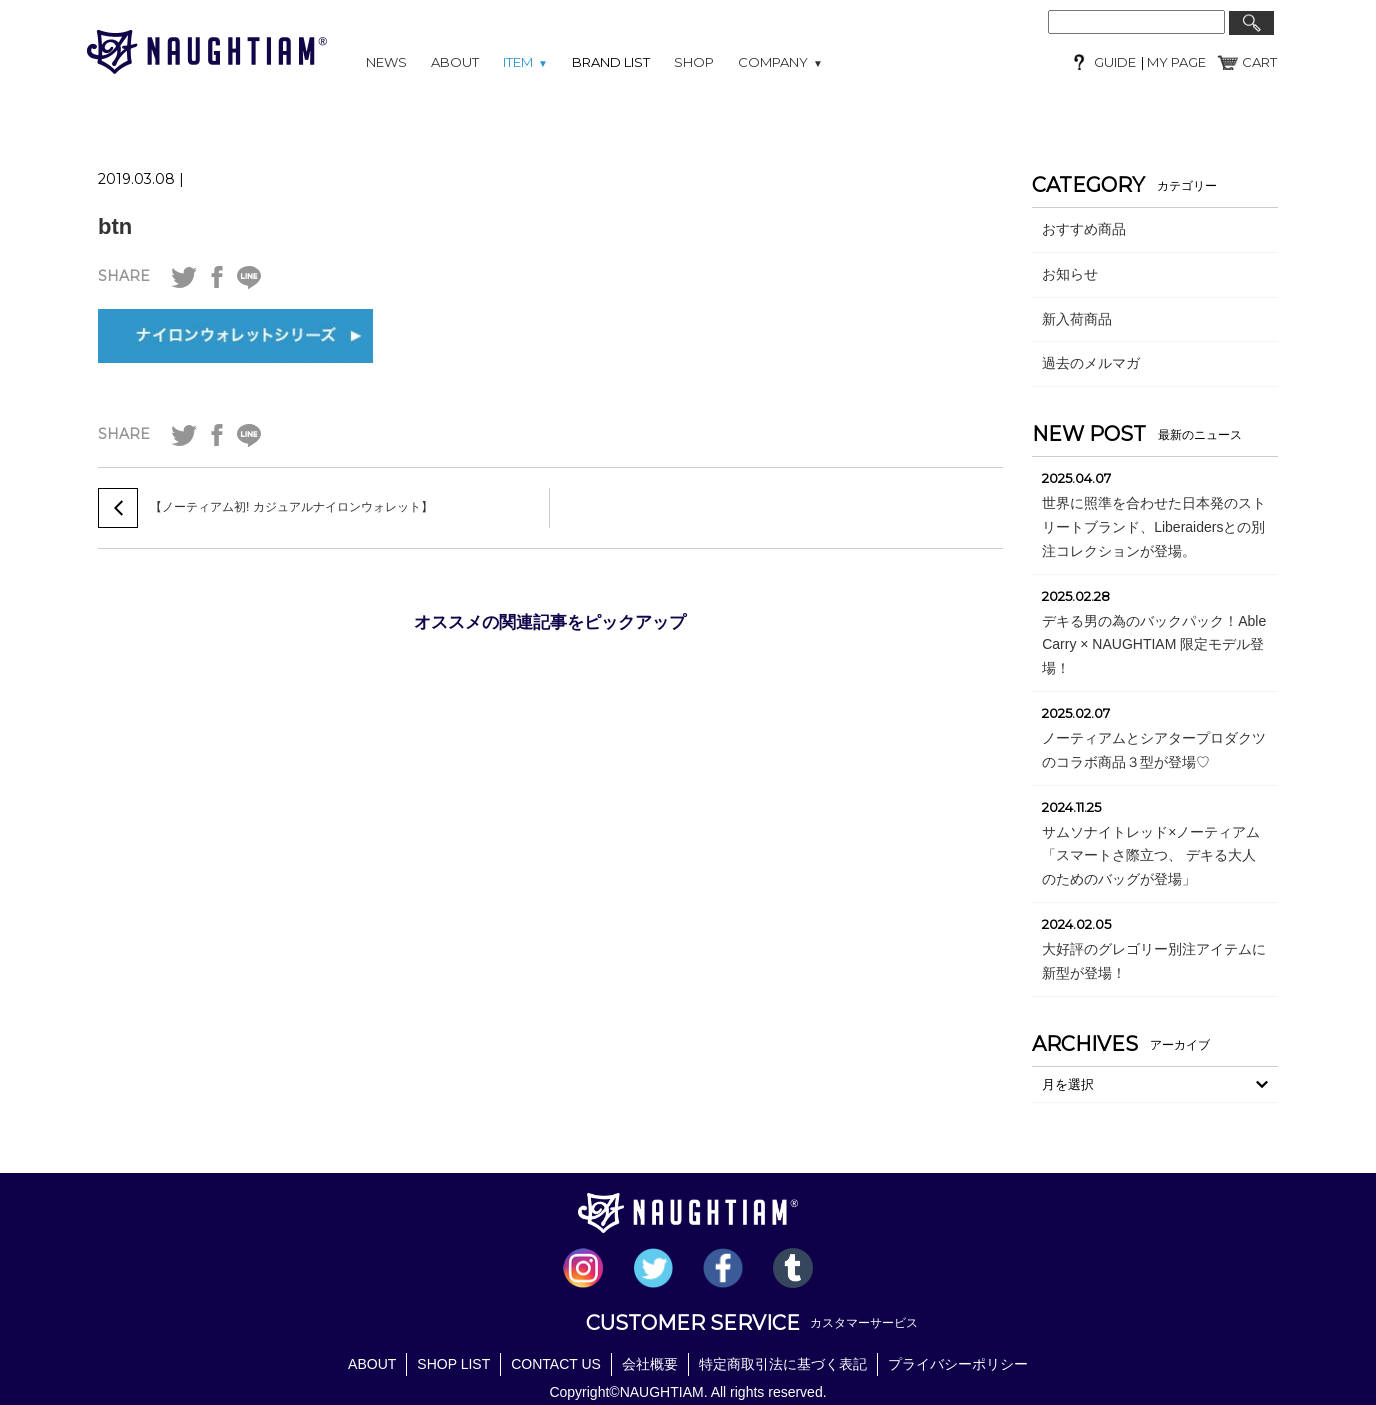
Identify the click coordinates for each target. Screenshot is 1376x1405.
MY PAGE (1175, 62)
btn (115, 226)
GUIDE (1115, 62)
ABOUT (455, 62)
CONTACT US (556, 1364)
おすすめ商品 (1084, 229)
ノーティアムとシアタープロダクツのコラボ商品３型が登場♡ (1154, 750)
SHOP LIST (453, 1364)
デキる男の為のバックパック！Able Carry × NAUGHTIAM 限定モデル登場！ (1154, 645)
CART (1259, 62)
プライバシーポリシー (958, 1364)
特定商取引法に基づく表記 (783, 1364)
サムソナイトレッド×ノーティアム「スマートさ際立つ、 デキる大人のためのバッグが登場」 (1151, 856)
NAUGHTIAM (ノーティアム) (207, 52)
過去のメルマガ (1091, 363)
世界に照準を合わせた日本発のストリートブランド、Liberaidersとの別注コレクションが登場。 (1154, 527)
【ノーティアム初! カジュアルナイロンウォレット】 (291, 507)
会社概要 (650, 1364)
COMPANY (780, 62)
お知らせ (1070, 274)
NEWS (386, 62)
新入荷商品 (1077, 319)
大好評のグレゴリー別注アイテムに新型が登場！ (1154, 961)
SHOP (694, 62)
